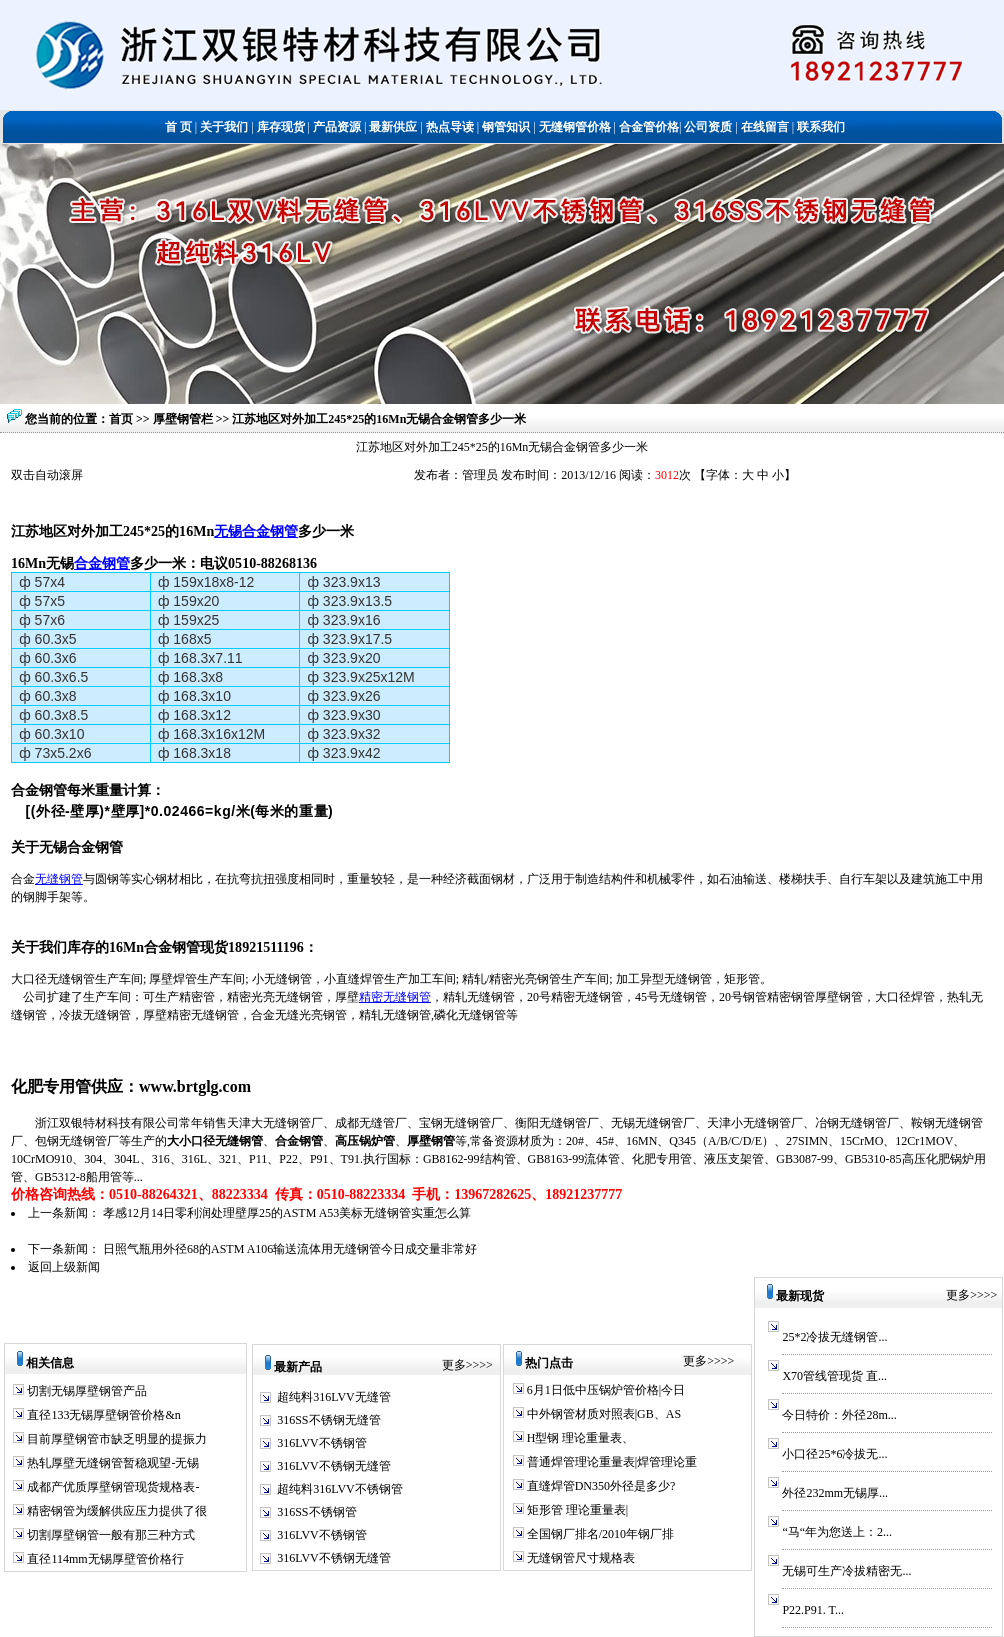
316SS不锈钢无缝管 (328, 1420)
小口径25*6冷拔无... (834, 1454)
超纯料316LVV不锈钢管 (340, 1489)
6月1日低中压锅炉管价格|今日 (604, 1390)
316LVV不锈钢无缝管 (334, 1466)
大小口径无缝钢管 (215, 1141)
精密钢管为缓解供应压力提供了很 (115, 1511)
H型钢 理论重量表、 (579, 1438)
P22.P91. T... (813, 1610)
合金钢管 (102, 563)
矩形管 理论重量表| (576, 1510)
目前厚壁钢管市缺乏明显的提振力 (115, 1439)
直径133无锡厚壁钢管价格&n (102, 1415)
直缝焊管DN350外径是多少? (600, 1486)
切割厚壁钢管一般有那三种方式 (109, 1535)
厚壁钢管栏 (184, 419)
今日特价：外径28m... (839, 1415)
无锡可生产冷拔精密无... (846, 1571)
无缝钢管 (59, 879)
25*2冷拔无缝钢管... (834, 1337)
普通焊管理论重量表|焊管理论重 (610, 1462)
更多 (454, 1365)
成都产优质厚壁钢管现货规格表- (111, 1487)
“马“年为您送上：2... (837, 1532)
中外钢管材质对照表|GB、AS (602, 1414)
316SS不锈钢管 (316, 1512)
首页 (121, 419)
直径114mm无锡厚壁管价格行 (103, 1559)
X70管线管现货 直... (834, 1376)
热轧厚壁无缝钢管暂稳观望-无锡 (111, 1463)
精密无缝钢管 (395, 997)
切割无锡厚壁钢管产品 (87, 1391)
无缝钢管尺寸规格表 (579, 1558)
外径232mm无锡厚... (835, 1493)
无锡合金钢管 (256, 531)
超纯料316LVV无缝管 (334, 1397)
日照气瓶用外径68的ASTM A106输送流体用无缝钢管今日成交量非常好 (290, 1249)
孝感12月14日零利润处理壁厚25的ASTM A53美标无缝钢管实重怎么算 (287, 1213)
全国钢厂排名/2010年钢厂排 (599, 1534)
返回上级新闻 (64, 1267)
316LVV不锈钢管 (322, 1443)
